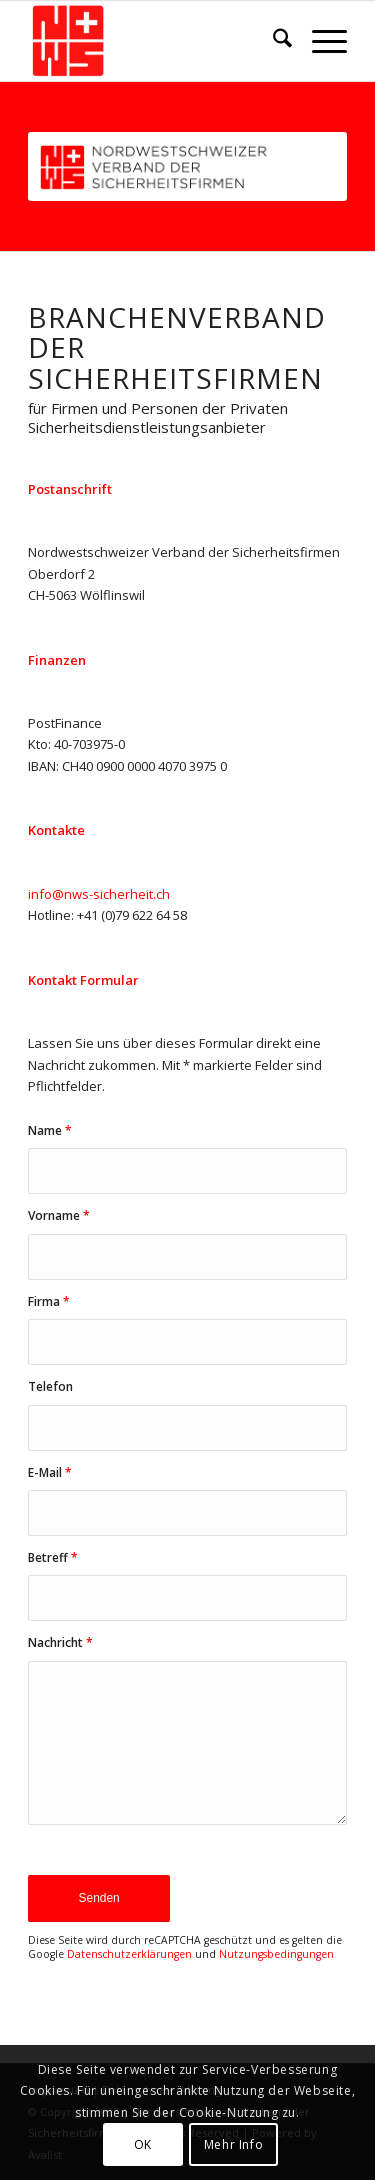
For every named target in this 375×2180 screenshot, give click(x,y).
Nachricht (60, 1642)
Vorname (59, 1215)
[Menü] (319, 41)
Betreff (53, 1557)
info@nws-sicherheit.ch (99, 894)
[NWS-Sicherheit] (155, 41)
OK (143, 2144)
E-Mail (50, 1472)
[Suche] (272, 41)
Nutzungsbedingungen (276, 1954)
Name (50, 1130)
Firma (49, 1301)
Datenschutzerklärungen (129, 1954)
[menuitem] (272, 41)
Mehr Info (233, 2144)
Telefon (50, 1386)
